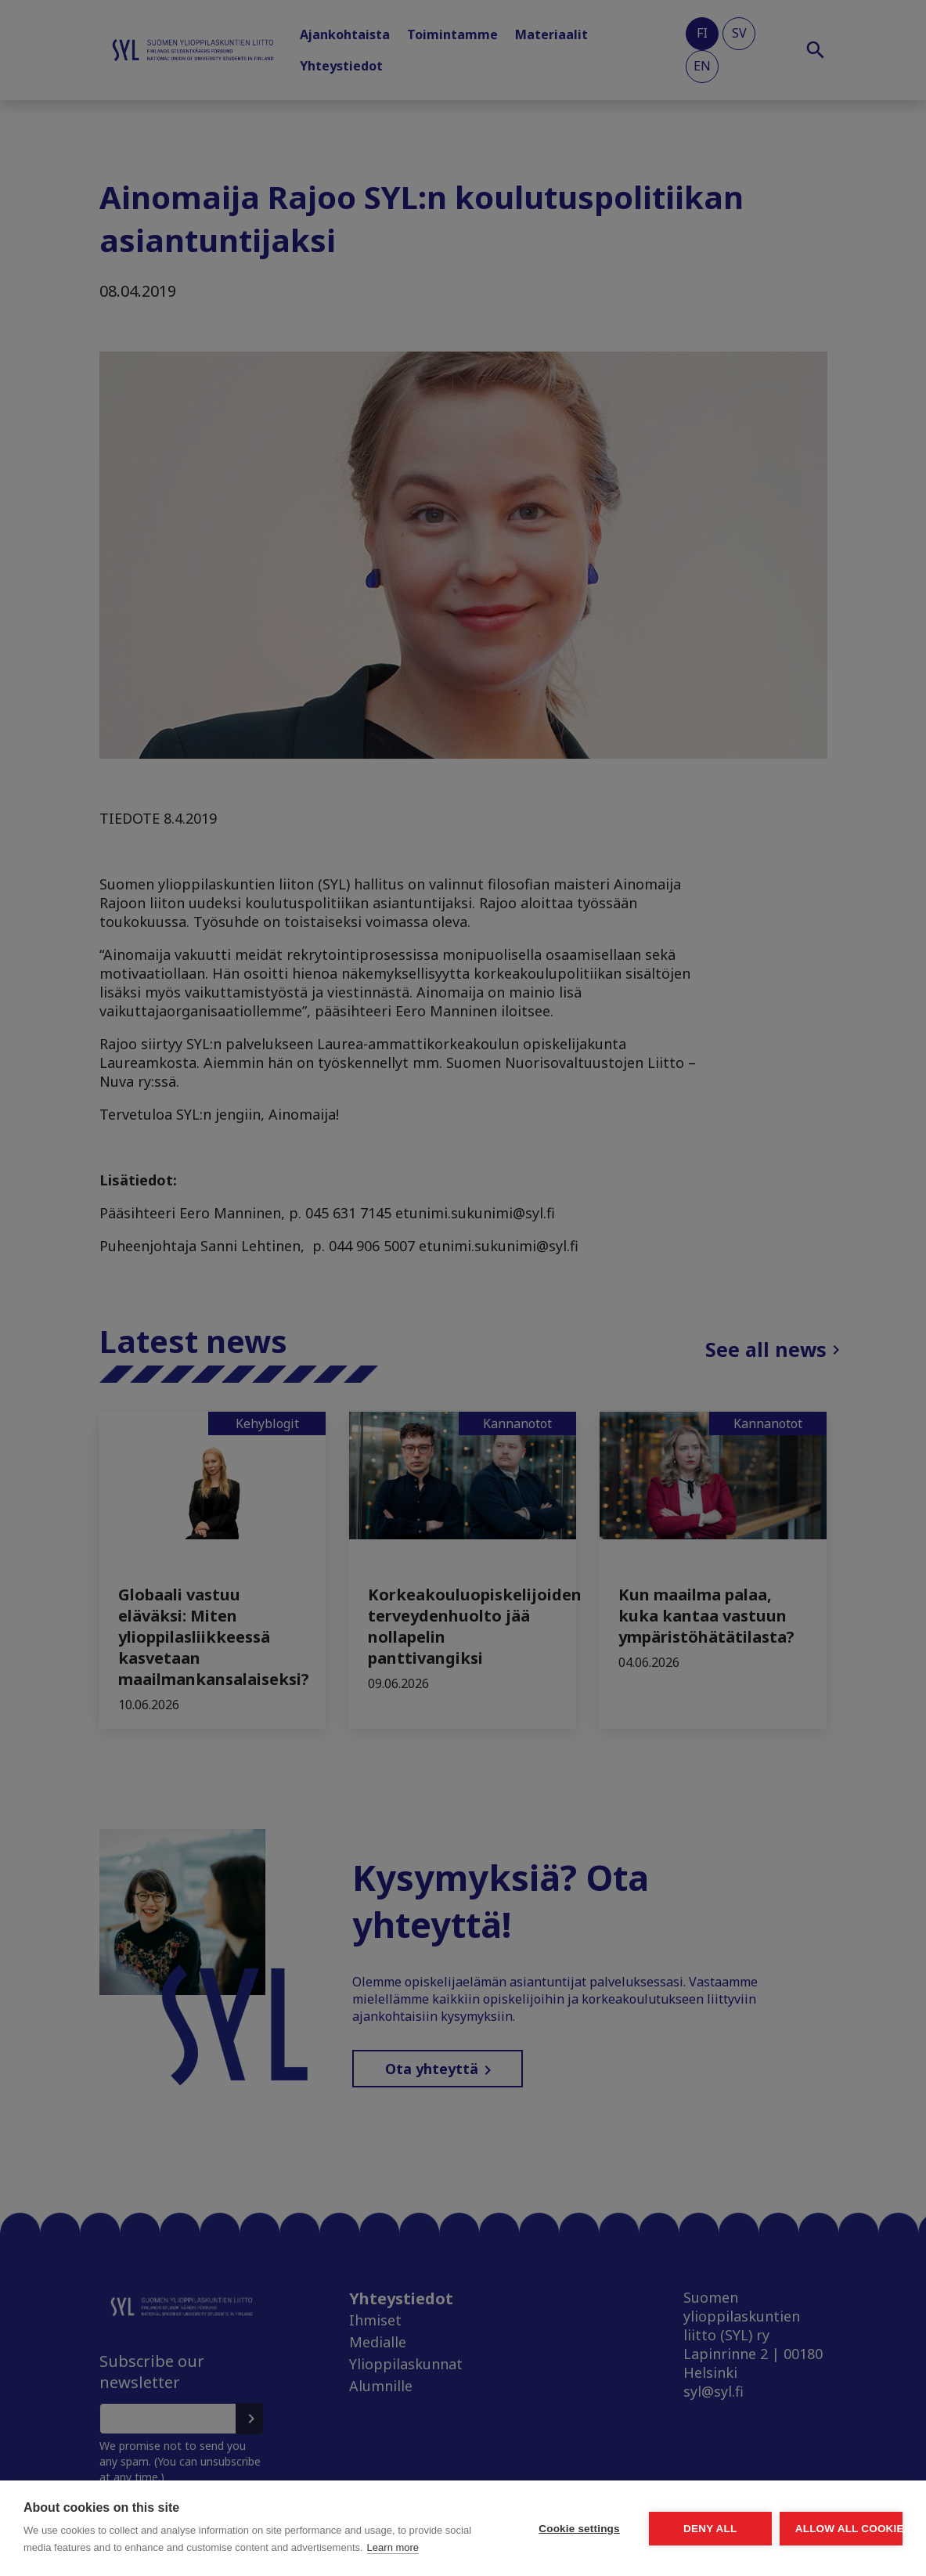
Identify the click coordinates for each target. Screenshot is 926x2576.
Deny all (622, 2511)
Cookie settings (433, 2511)
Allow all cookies (812, 2511)
